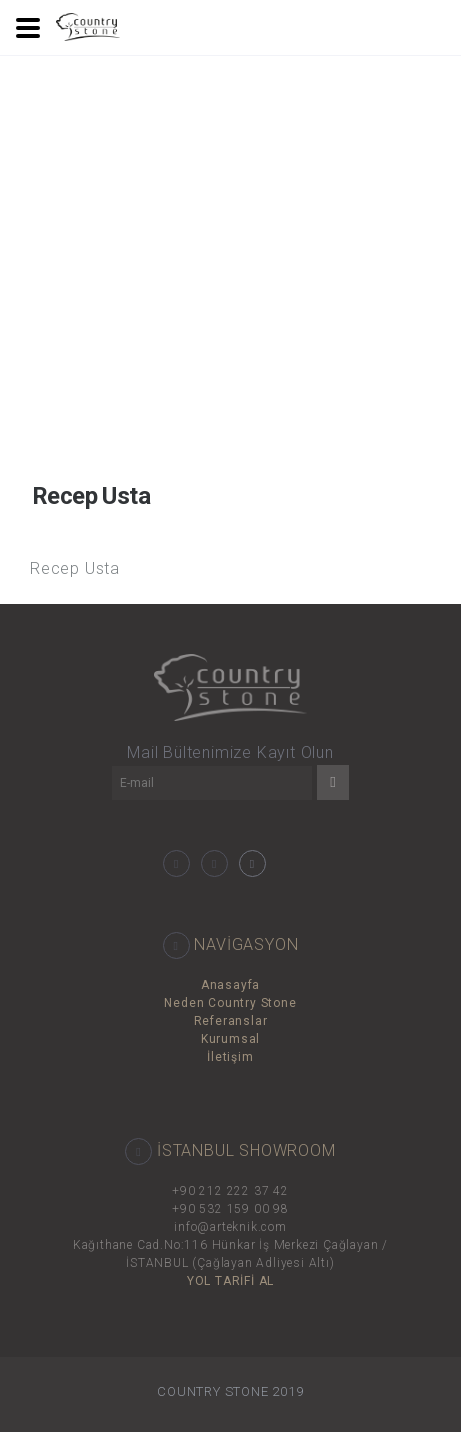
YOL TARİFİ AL (230, 1281)
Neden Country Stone (230, 1003)
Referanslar (231, 1021)
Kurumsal (230, 1039)
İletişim (230, 1057)
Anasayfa (230, 985)
